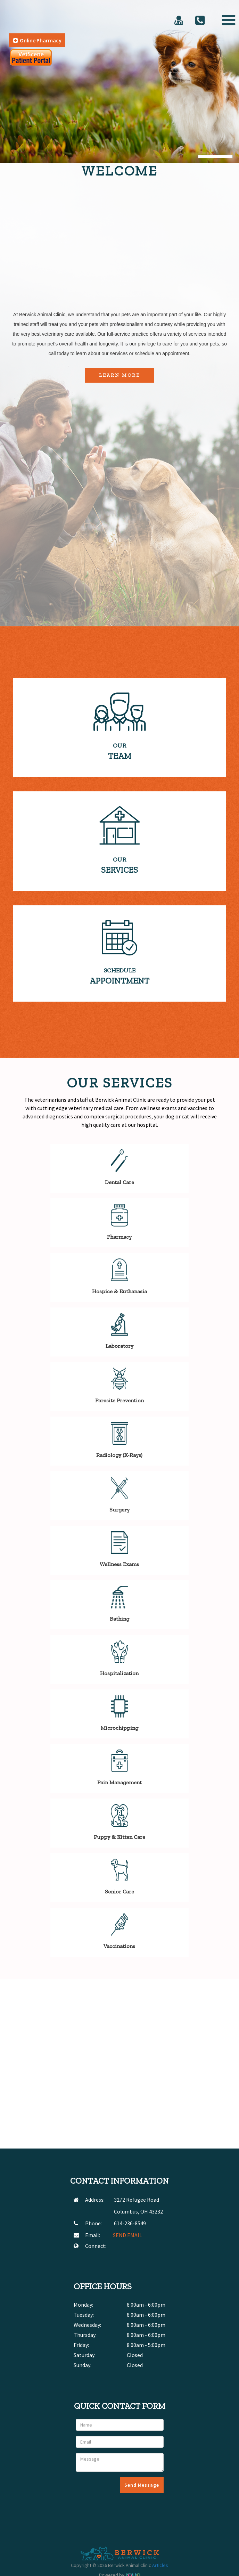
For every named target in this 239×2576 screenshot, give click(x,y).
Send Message (141, 2485)
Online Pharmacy (37, 40)
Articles (160, 2565)
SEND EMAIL (127, 2235)
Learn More (119, 375)
